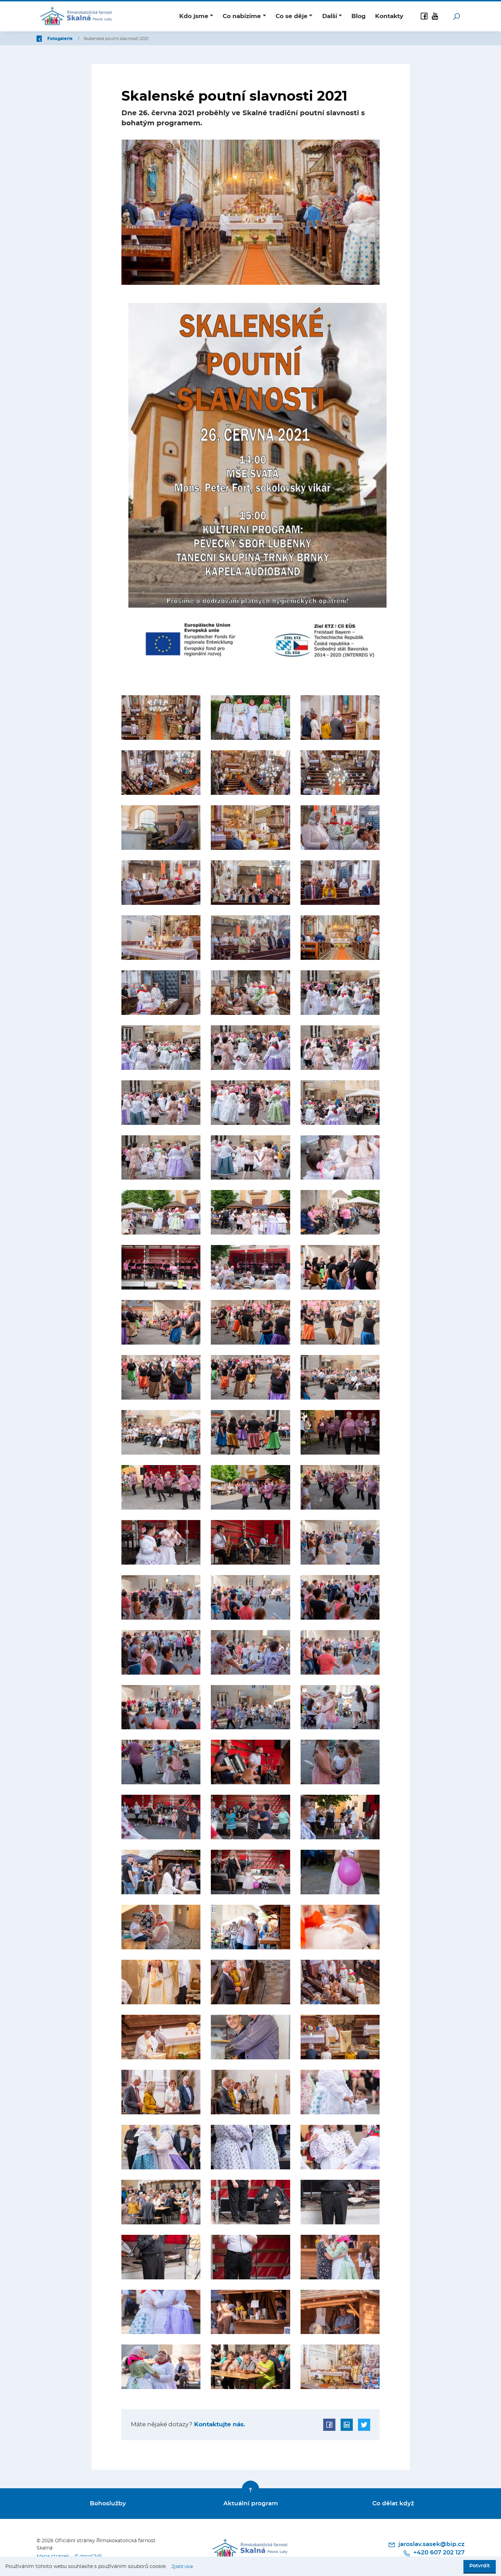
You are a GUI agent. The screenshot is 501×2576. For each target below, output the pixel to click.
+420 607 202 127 (435, 2550)
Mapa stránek (53, 2553)
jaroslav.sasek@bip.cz (428, 2542)
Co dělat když (393, 2502)
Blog (358, 16)
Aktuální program (250, 2502)
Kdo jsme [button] (193, 16)
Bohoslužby (108, 2502)
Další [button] (329, 16)
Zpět (46, 39)
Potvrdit (479, 2565)
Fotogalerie (101, 39)
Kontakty (389, 16)
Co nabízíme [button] (242, 16)
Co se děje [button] (292, 16)
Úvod (72, 39)
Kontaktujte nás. (218, 2424)
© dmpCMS (90, 2553)
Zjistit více (184, 2566)
